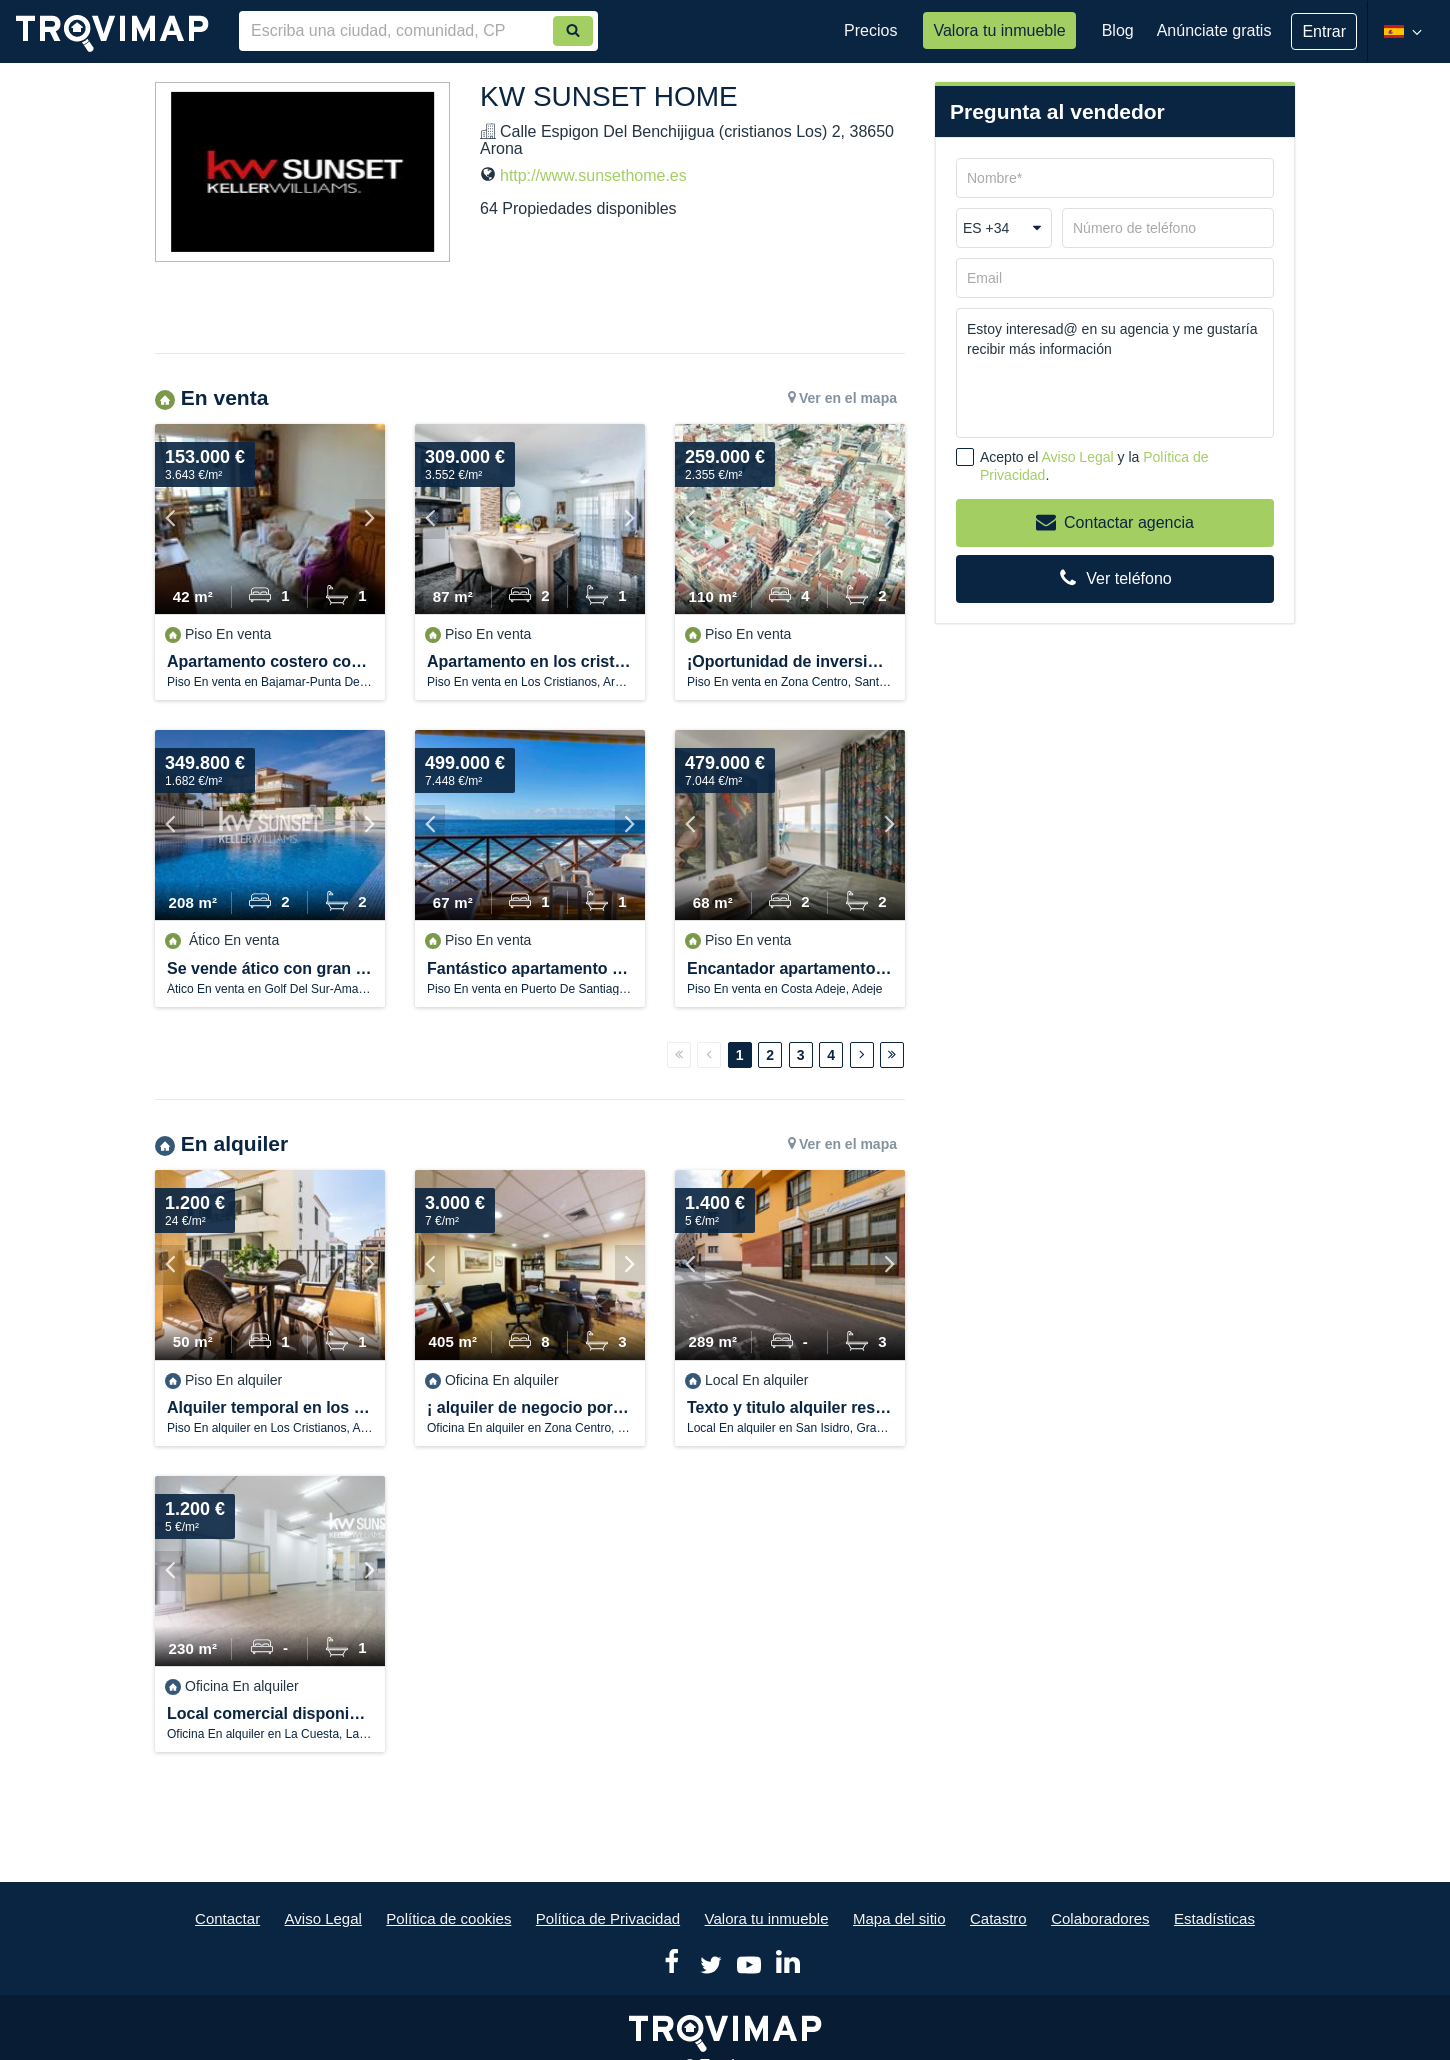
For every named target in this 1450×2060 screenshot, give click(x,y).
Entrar (1324, 31)
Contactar (227, 1918)
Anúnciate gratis (1214, 30)
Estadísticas (1214, 1918)
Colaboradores (1100, 1918)
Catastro (998, 1918)
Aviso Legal (1078, 457)
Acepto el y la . (1094, 466)
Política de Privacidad (608, 1918)
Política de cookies (448, 1918)
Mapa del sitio (899, 1918)
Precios (870, 30)
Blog (1118, 30)
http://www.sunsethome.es (593, 175)
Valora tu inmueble (999, 30)
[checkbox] (965, 457)
